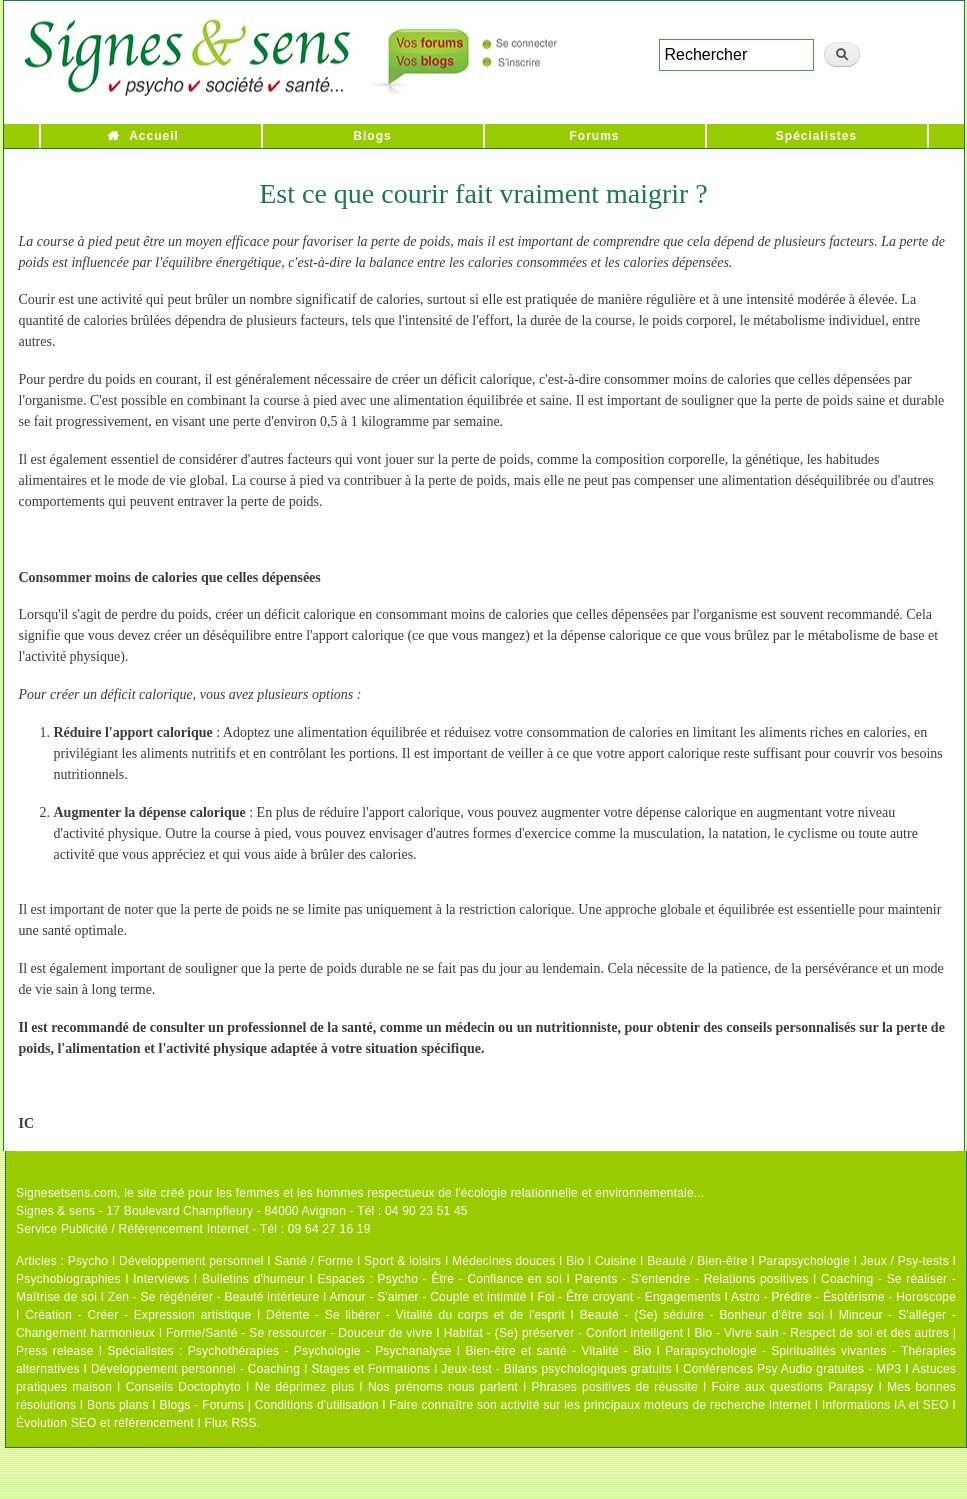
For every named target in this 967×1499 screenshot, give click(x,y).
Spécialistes (816, 136)
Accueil (154, 136)
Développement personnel (191, 1261)
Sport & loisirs (402, 1261)
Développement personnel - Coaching (195, 1369)
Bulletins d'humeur (253, 1279)
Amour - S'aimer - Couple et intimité (427, 1297)
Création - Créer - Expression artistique (138, 1315)
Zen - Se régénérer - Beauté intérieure (213, 1297)
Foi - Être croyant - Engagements (628, 1297)
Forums (594, 136)
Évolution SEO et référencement (105, 1423)
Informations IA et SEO (885, 1405)
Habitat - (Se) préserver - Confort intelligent (564, 1333)
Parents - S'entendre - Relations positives (692, 1279)
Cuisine (615, 1261)
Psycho (88, 1261)
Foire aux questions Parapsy (793, 1387)
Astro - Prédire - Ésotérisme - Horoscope (843, 1297)
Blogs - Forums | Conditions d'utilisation (269, 1405)
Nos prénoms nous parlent (443, 1387)
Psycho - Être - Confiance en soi (470, 1279)
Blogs (372, 136)
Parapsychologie (804, 1261)
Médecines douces (503, 1261)
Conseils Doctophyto (183, 1387)
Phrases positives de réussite (615, 1387)
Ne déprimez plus (305, 1387)
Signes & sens (55, 1211)
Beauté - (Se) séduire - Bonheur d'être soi (702, 1315)
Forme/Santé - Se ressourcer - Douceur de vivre (299, 1333)
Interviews (161, 1279)
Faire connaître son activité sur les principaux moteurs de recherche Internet (600, 1405)
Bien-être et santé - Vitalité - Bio (558, 1351)
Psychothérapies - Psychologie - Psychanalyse (320, 1351)
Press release (55, 1351)
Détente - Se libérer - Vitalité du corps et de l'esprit (415, 1315)
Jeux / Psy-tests (905, 1261)
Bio (575, 1261)
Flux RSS (230, 1423)
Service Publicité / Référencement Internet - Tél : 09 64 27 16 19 (193, 1229)
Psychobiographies (68, 1279)
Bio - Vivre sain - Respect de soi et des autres (821, 1333)
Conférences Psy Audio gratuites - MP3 (792, 1369)
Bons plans (117, 1405)
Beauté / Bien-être (697, 1261)
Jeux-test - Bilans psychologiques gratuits (556, 1369)
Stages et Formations (370, 1369)
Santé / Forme (314, 1261)
